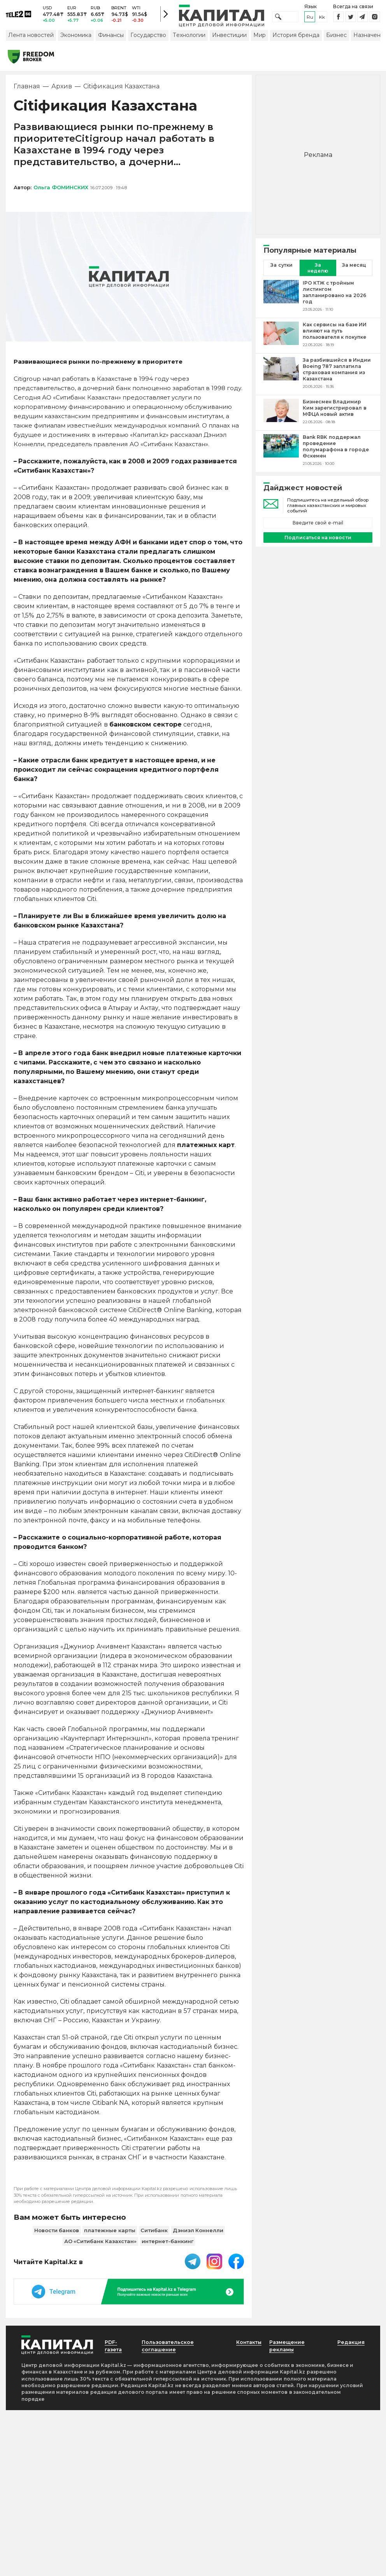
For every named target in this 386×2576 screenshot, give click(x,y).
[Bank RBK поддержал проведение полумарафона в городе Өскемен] (281, 455)
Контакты (246, 2347)
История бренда (295, 40)
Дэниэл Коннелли (198, 2235)
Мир (259, 40)
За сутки (281, 270)
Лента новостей (31, 40)
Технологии (189, 40)
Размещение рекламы (288, 2351)
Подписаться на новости (317, 542)
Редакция (349, 2347)
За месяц (354, 270)
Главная (27, 91)
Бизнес (336, 40)
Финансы (111, 40)
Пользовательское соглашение (170, 2351)
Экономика (75, 40)
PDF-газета (115, 2351)
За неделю (317, 273)
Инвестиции (229, 40)
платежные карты (109, 2235)
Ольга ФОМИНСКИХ (60, 192)
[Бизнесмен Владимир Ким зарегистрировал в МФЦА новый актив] (281, 416)
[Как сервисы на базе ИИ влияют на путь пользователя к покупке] (281, 339)
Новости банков (56, 2235)
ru (310, 19)
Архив (61, 91)
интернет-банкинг (167, 2246)
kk (322, 19)
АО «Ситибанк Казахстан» (100, 2246)
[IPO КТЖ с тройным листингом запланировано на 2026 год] (281, 301)
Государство (148, 40)
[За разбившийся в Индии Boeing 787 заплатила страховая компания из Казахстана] (281, 378)
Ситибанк (154, 2235)
